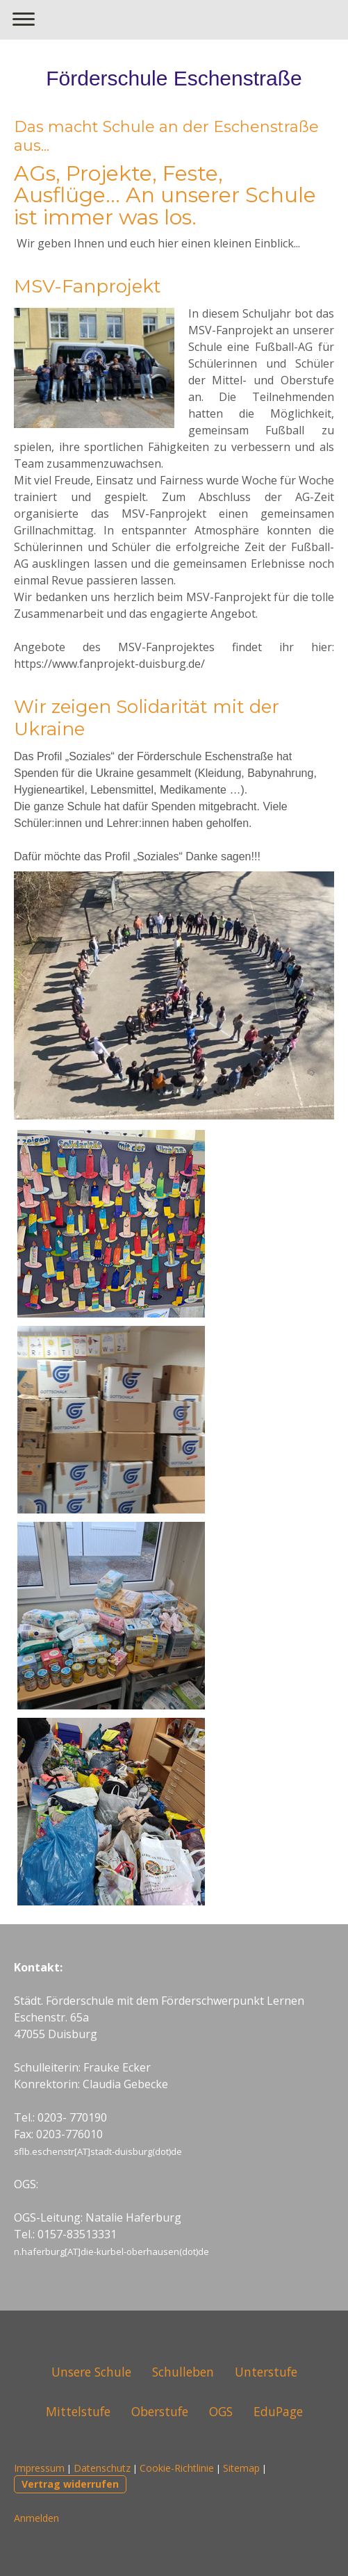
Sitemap (241, 2468)
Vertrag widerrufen (70, 2484)
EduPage (278, 2411)
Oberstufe (159, 2411)
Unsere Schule (91, 2371)
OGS (221, 2411)
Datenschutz (102, 2468)
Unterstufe (266, 2371)
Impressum (39, 2468)
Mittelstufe (78, 2411)
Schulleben (183, 2371)
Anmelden (36, 2518)
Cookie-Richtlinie (177, 2468)
